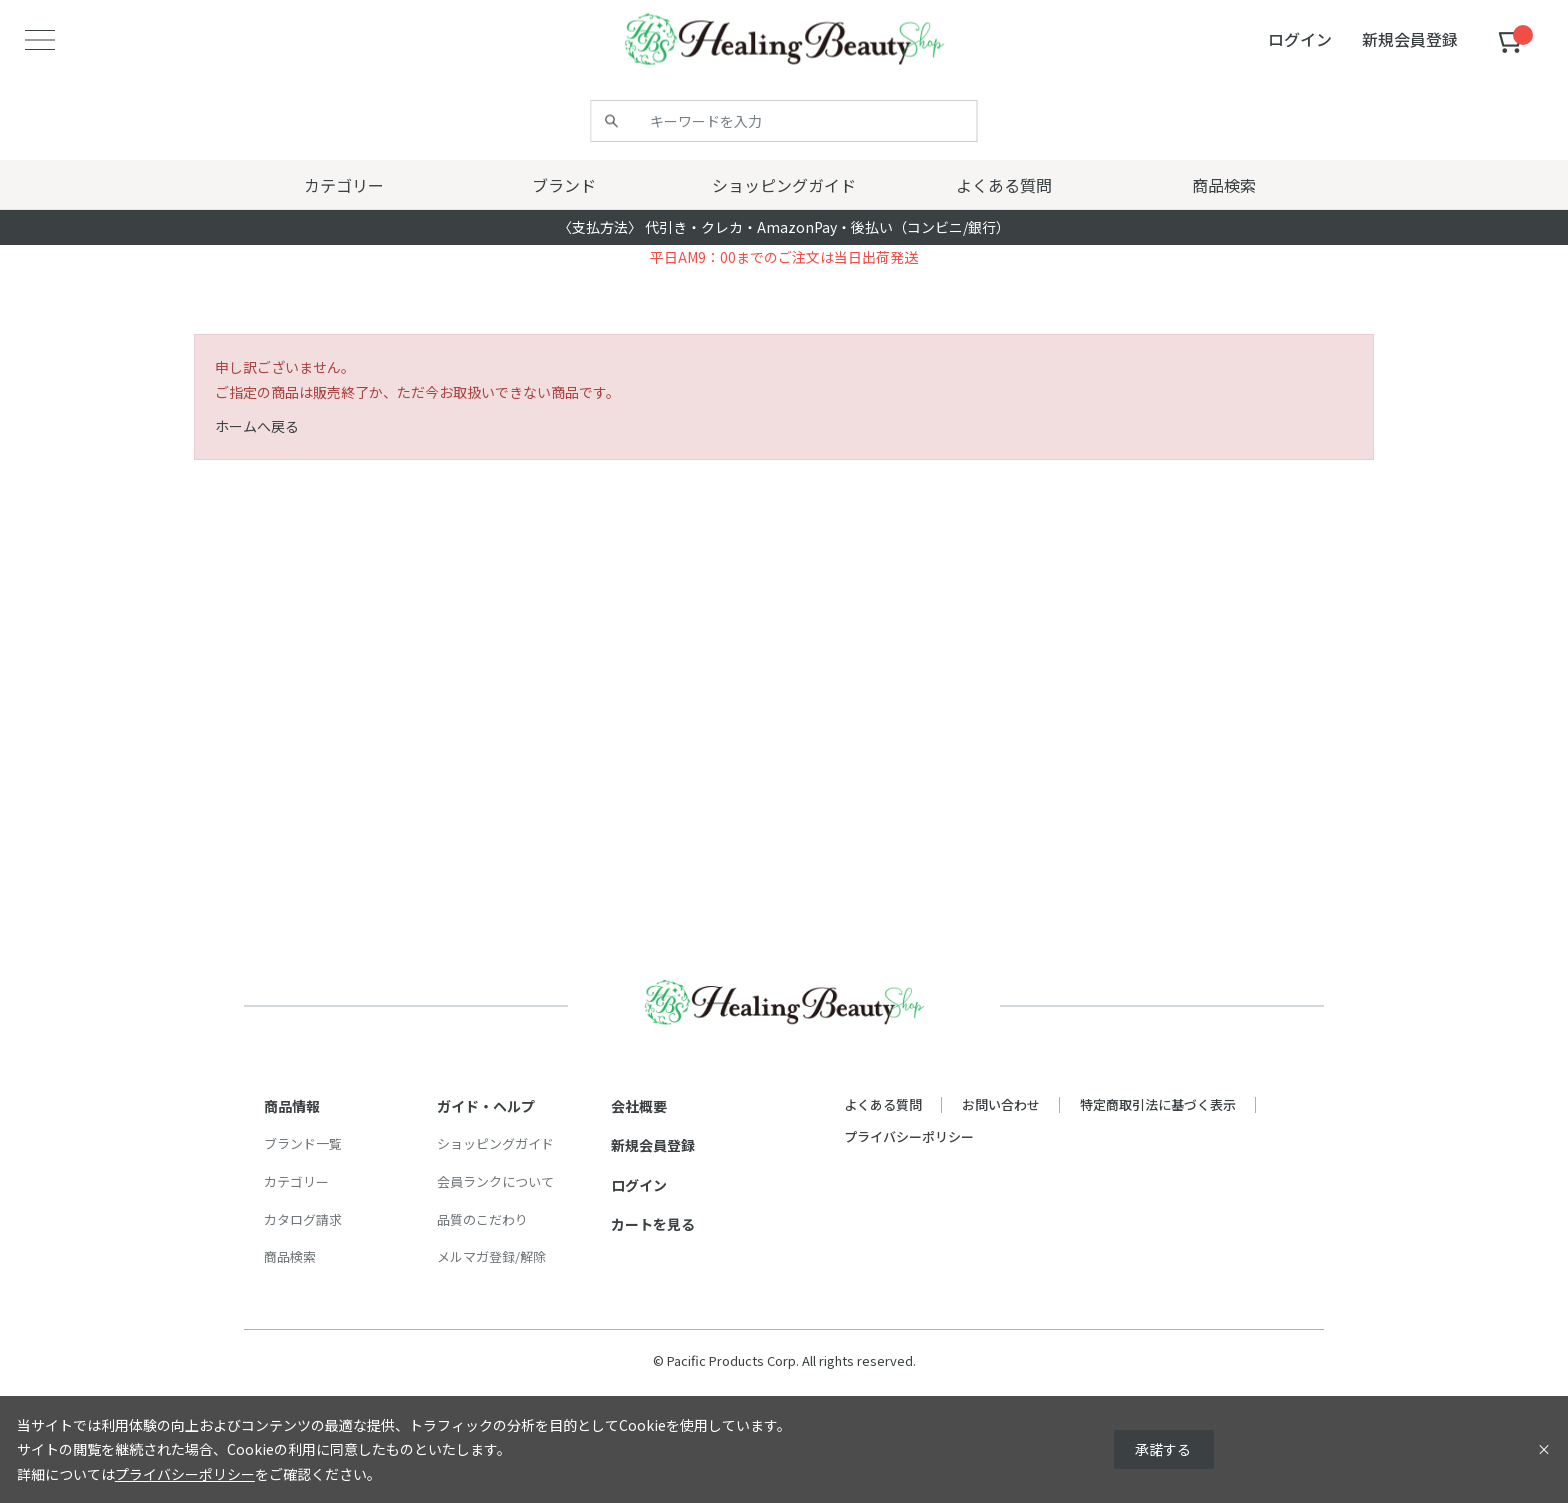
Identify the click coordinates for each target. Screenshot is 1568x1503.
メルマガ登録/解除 (491, 1256)
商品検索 (290, 1256)
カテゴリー (296, 1181)
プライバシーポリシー (909, 1136)
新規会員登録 (653, 1145)
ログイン (639, 1185)
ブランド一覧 (303, 1143)
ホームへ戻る (257, 426)
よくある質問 (883, 1104)
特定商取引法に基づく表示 (1158, 1104)
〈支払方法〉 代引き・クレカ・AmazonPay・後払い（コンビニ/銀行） (784, 227)
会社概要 (639, 1106)
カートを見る (653, 1224)
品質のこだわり (482, 1219)
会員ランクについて (495, 1181)
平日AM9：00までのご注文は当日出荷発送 (784, 257)
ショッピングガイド (495, 1143)
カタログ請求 (303, 1219)
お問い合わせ (1001, 1104)
